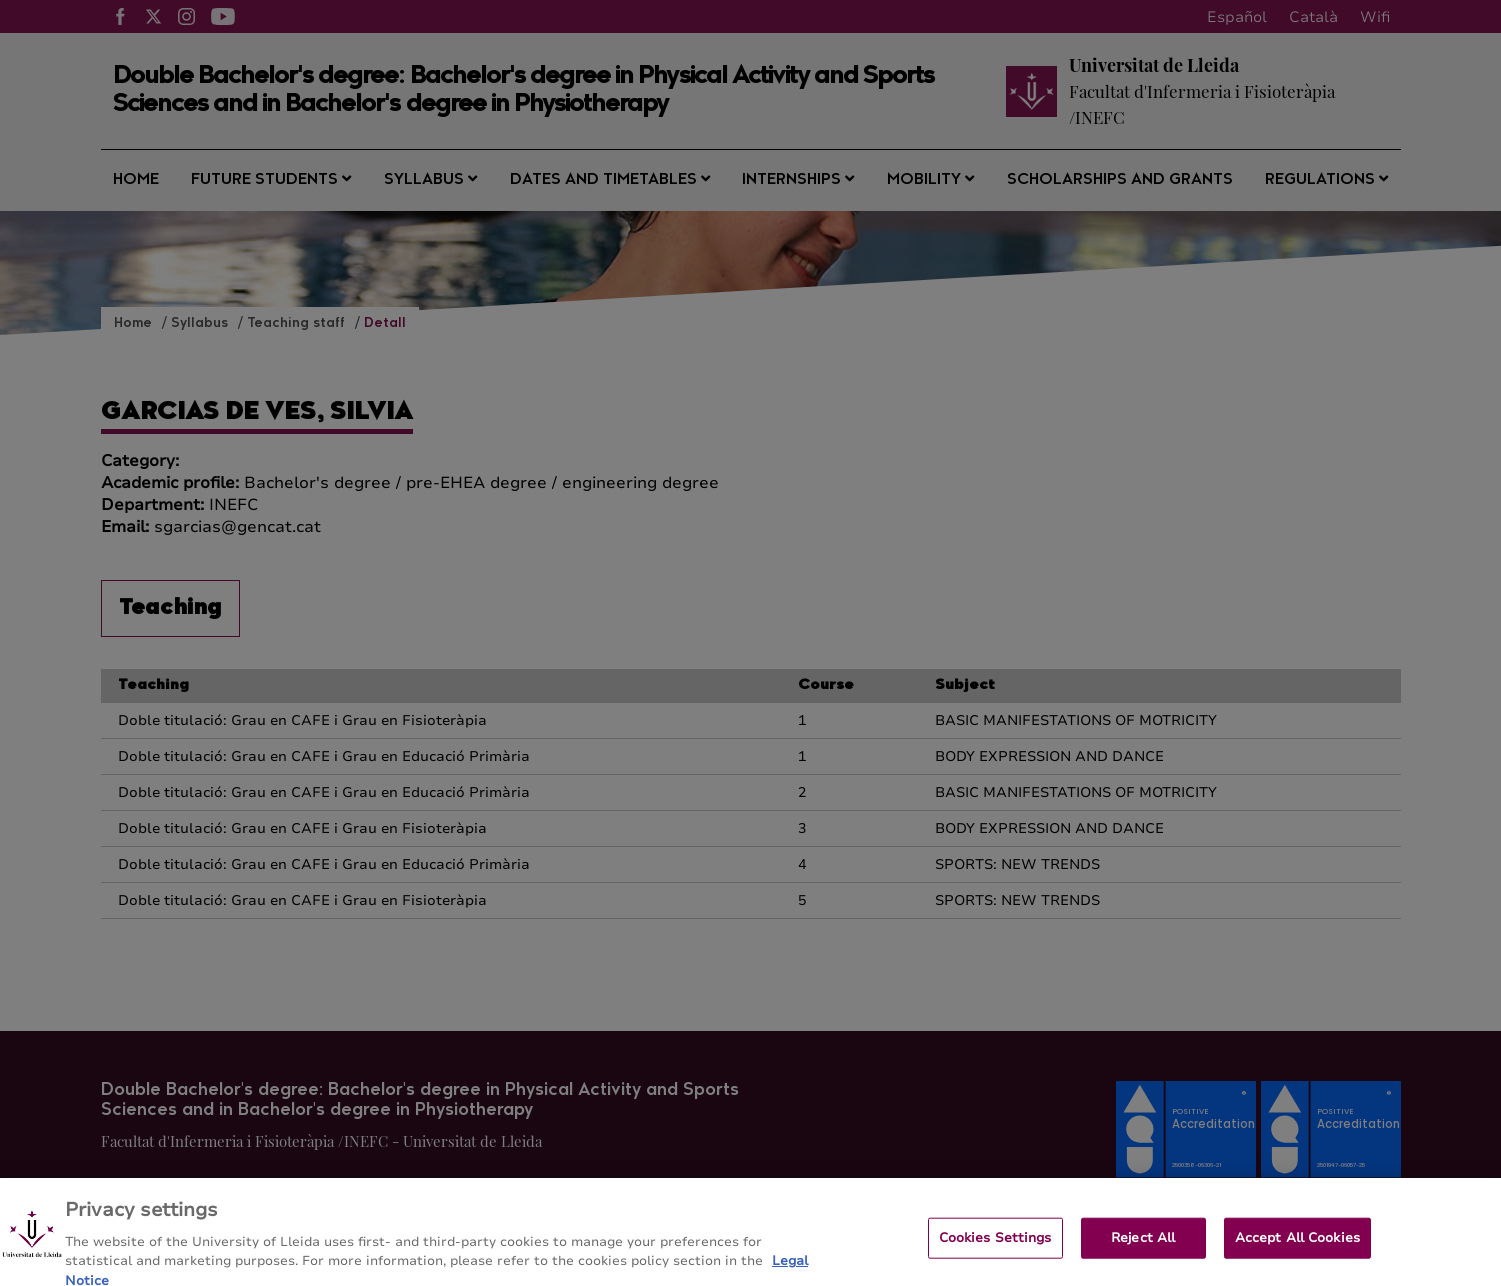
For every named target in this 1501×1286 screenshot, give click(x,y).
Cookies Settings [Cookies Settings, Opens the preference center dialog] (995, 1257)
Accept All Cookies (1297, 1257)
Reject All (1143, 1257)
